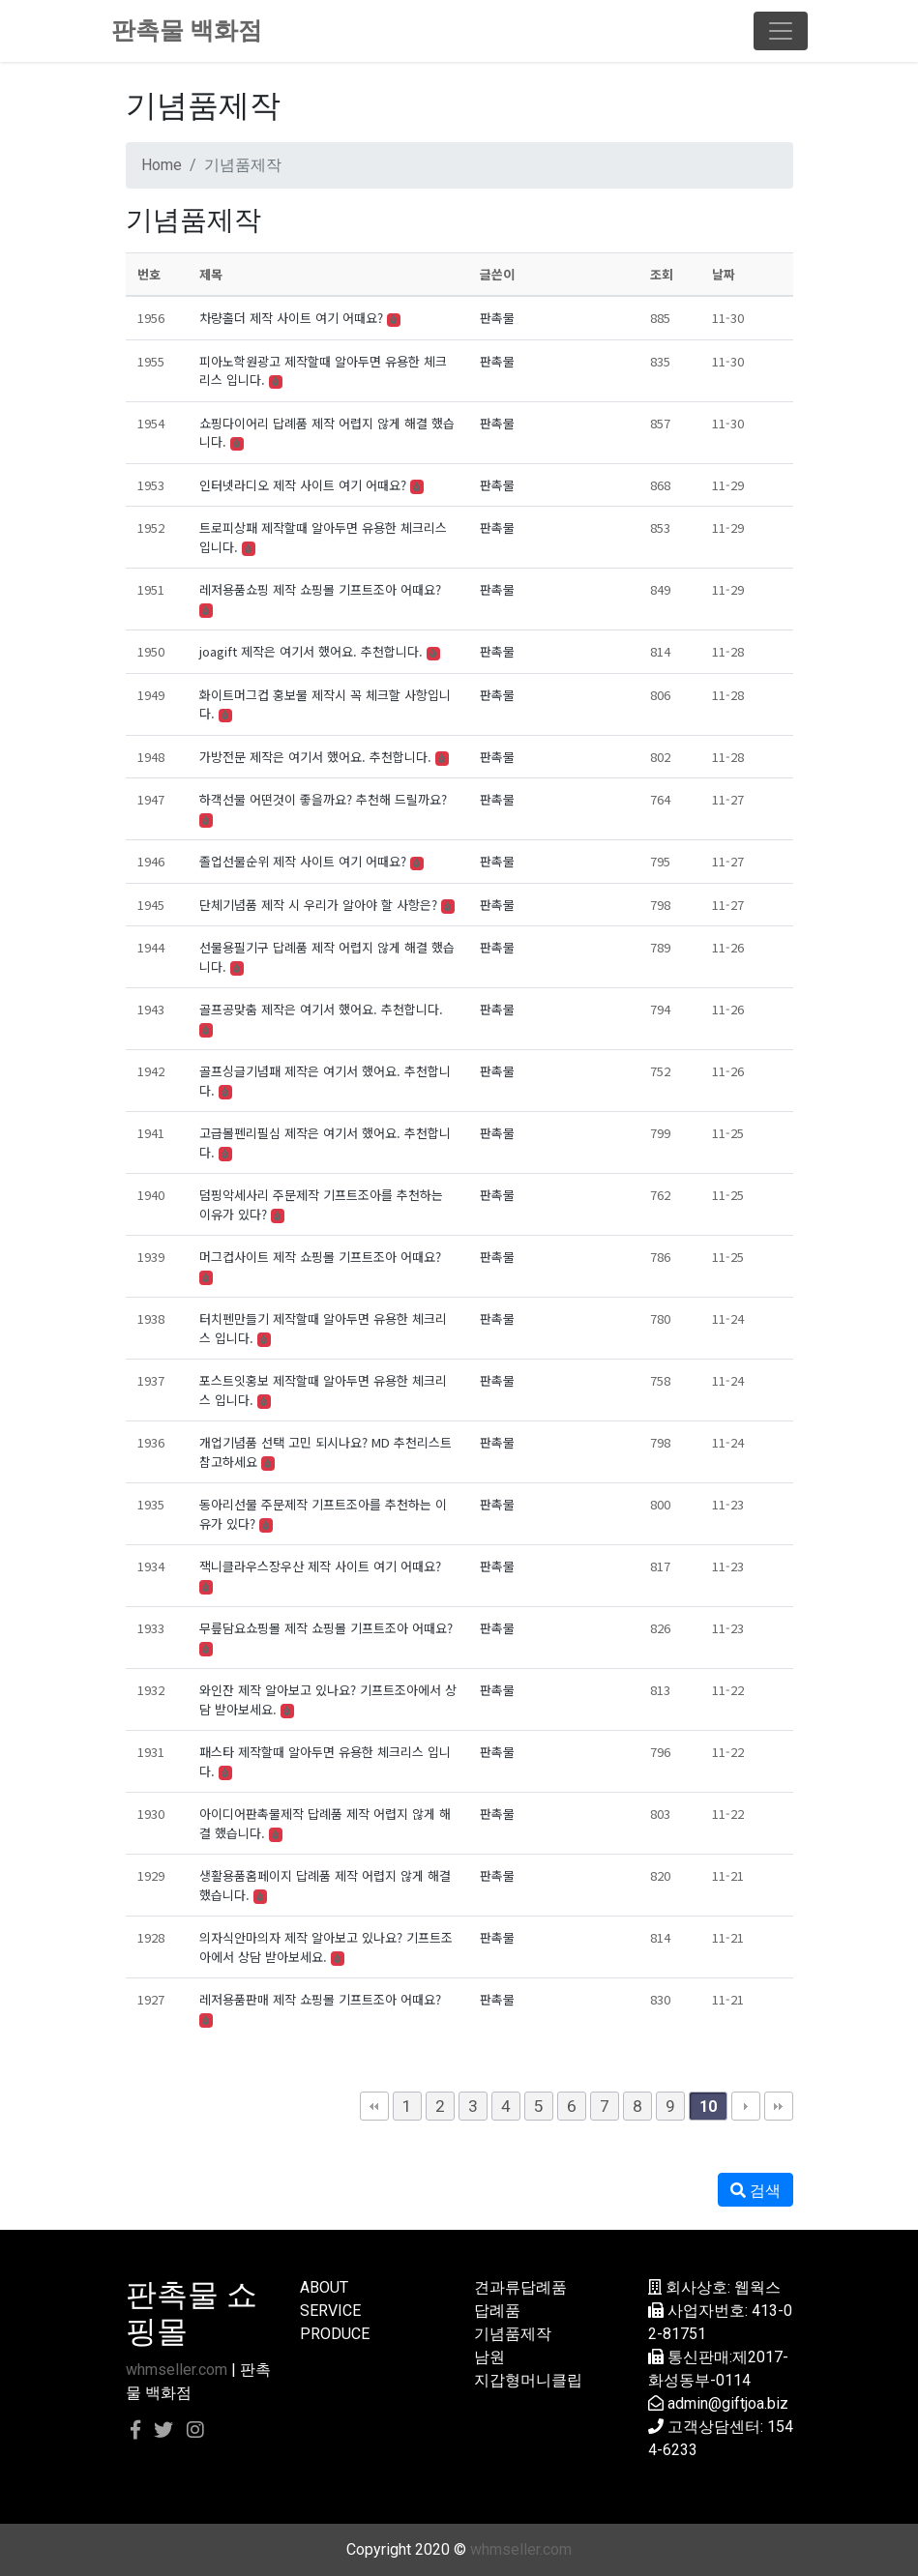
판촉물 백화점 (186, 30)
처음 (374, 2106)
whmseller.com (176, 2369)
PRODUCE (335, 2334)
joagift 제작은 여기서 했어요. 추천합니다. (311, 651)
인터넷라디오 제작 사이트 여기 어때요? (302, 485)
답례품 (497, 2310)
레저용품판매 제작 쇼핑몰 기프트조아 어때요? (320, 1999)
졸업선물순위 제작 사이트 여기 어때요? (302, 861)
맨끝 (778, 2106)
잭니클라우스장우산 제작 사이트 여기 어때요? (320, 1566)
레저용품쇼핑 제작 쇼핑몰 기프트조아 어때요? (320, 589)
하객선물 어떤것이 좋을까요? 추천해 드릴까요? (323, 799)
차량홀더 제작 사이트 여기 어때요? (291, 317)
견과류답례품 (520, 2287)
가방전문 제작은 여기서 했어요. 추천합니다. (315, 756)
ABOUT (324, 2287)
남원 (489, 2357)
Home (161, 165)
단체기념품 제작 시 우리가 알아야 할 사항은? (318, 904)
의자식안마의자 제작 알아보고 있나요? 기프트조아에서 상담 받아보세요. (326, 1947)
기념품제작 (512, 2334)
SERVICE (330, 2310)
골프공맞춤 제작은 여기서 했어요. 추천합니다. (321, 1009)
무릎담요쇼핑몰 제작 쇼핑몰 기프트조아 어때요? (326, 1628)
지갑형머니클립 (528, 2380)
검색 (755, 2190)
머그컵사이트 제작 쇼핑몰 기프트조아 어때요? (320, 1256)
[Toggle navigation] (781, 31)
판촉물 (497, 317)
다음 (745, 2106)
